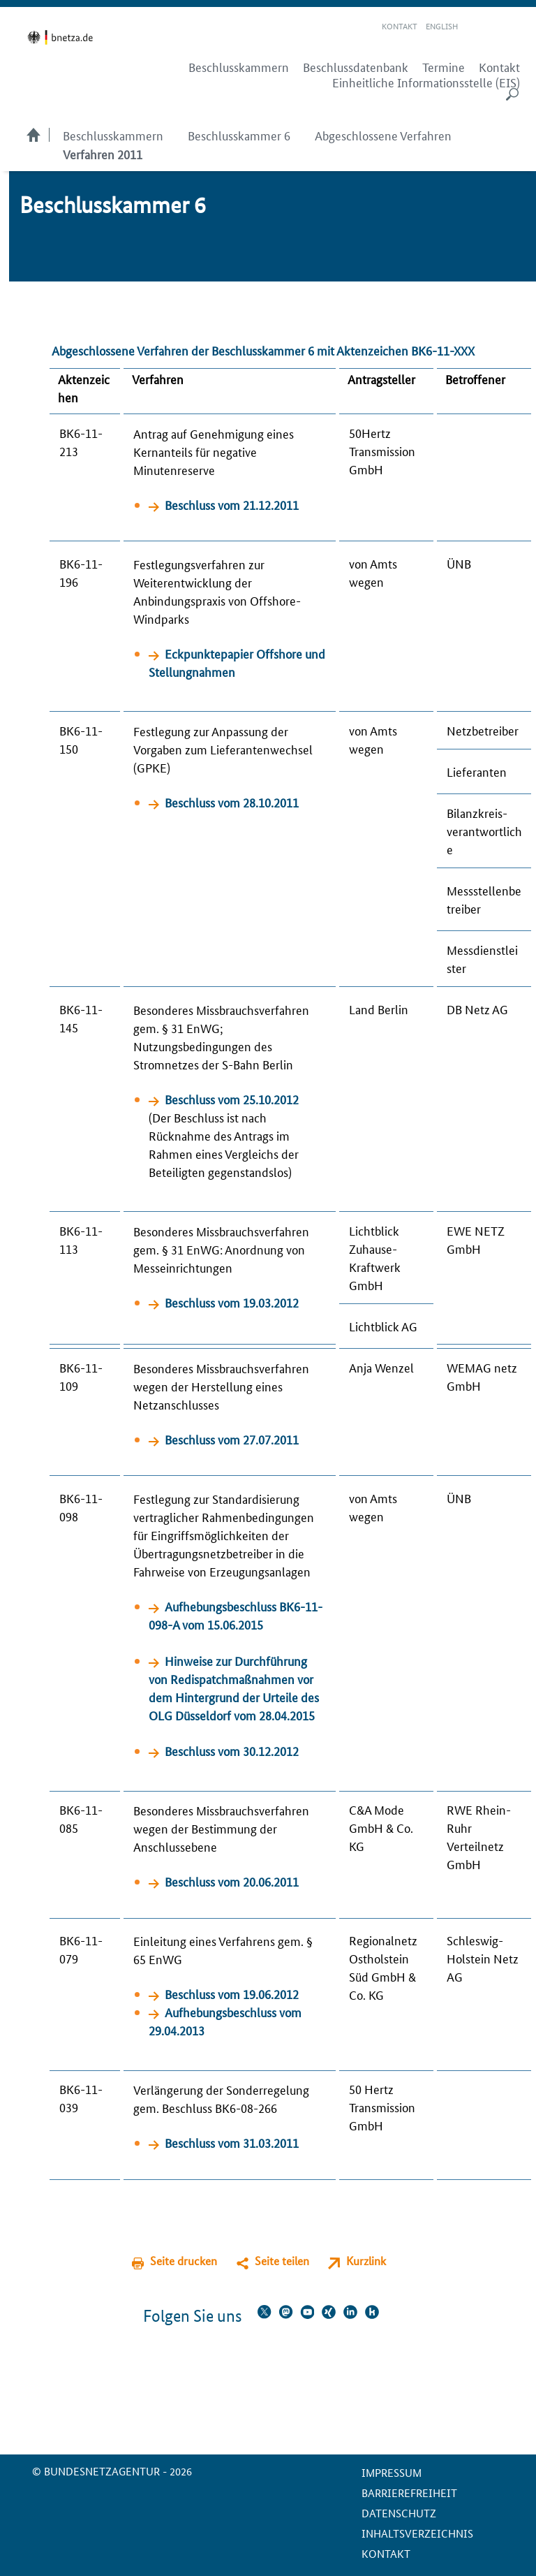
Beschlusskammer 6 (239, 134)
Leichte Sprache (477, 27)
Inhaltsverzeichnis (417, 2533)
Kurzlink (366, 2260)
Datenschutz (399, 2512)
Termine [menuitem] (443, 67)
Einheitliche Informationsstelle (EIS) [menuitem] (426, 82)
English (442, 25)
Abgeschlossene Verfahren (383, 134)
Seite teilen (282, 2260)
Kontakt (399, 25)
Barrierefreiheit (409, 2492)
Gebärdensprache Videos (493, 27)
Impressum (392, 2472)
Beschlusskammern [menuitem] (238, 67)
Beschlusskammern (113, 134)
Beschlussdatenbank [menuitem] (355, 67)
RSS (513, 27)
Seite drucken (183, 2260)
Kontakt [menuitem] (499, 67)
